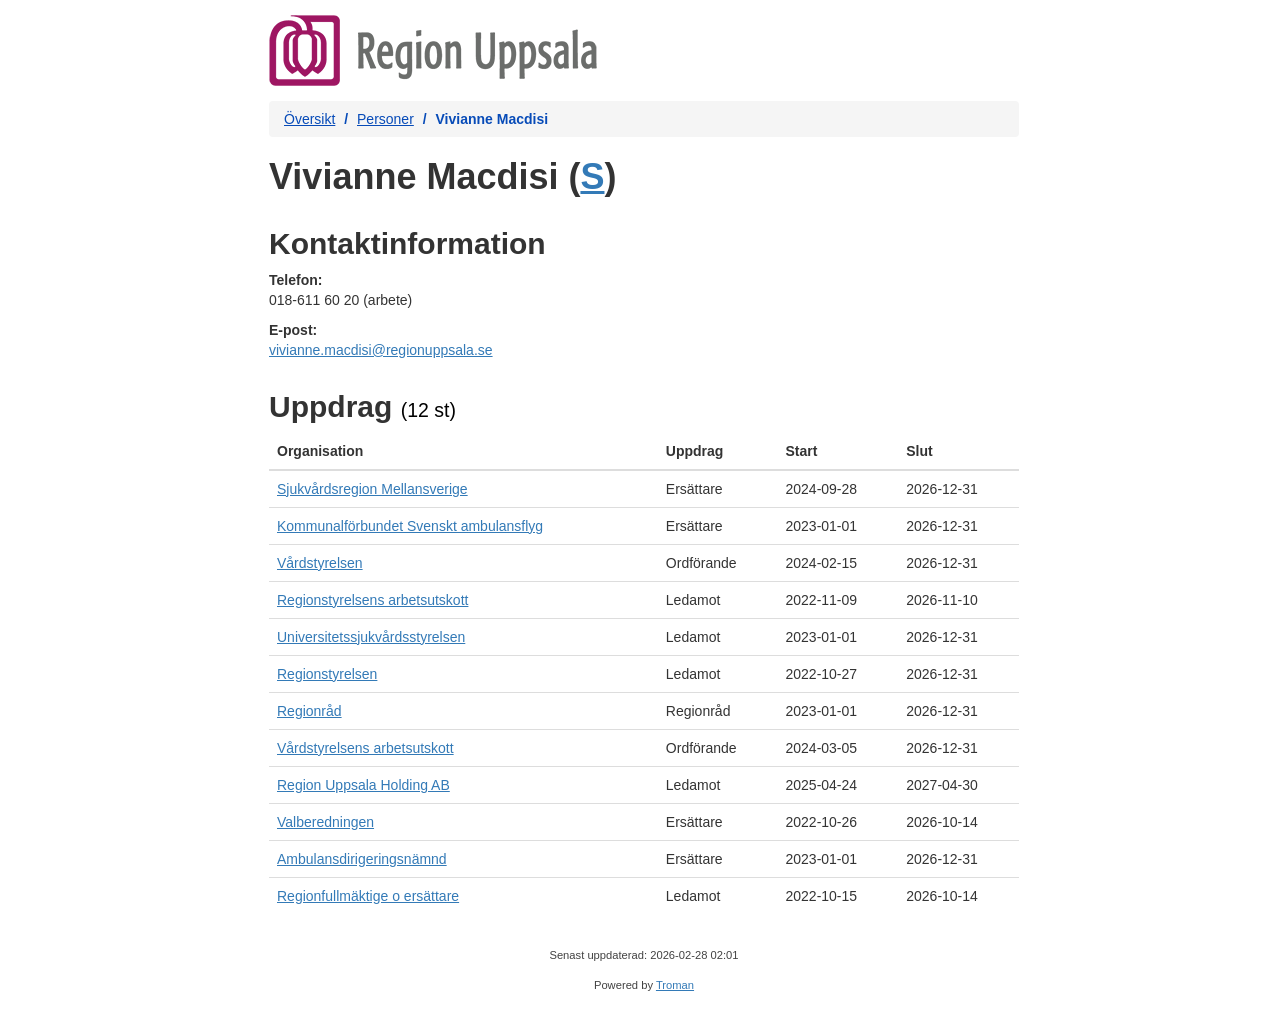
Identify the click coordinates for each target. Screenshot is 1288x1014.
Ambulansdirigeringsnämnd (362, 859)
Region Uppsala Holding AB (363, 785)
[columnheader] (463, 451)
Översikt (309, 119)
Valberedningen (325, 822)
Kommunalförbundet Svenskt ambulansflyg (410, 526)
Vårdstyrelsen (320, 563)
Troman (675, 985)
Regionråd (309, 711)
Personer (385, 119)
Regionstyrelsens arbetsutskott (372, 600)
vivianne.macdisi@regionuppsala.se (381, 350)
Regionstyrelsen (327, 674)
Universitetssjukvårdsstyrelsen (371, 637)
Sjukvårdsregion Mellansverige (372, 489)
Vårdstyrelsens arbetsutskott (365, 748)
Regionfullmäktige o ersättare (368, 896)
